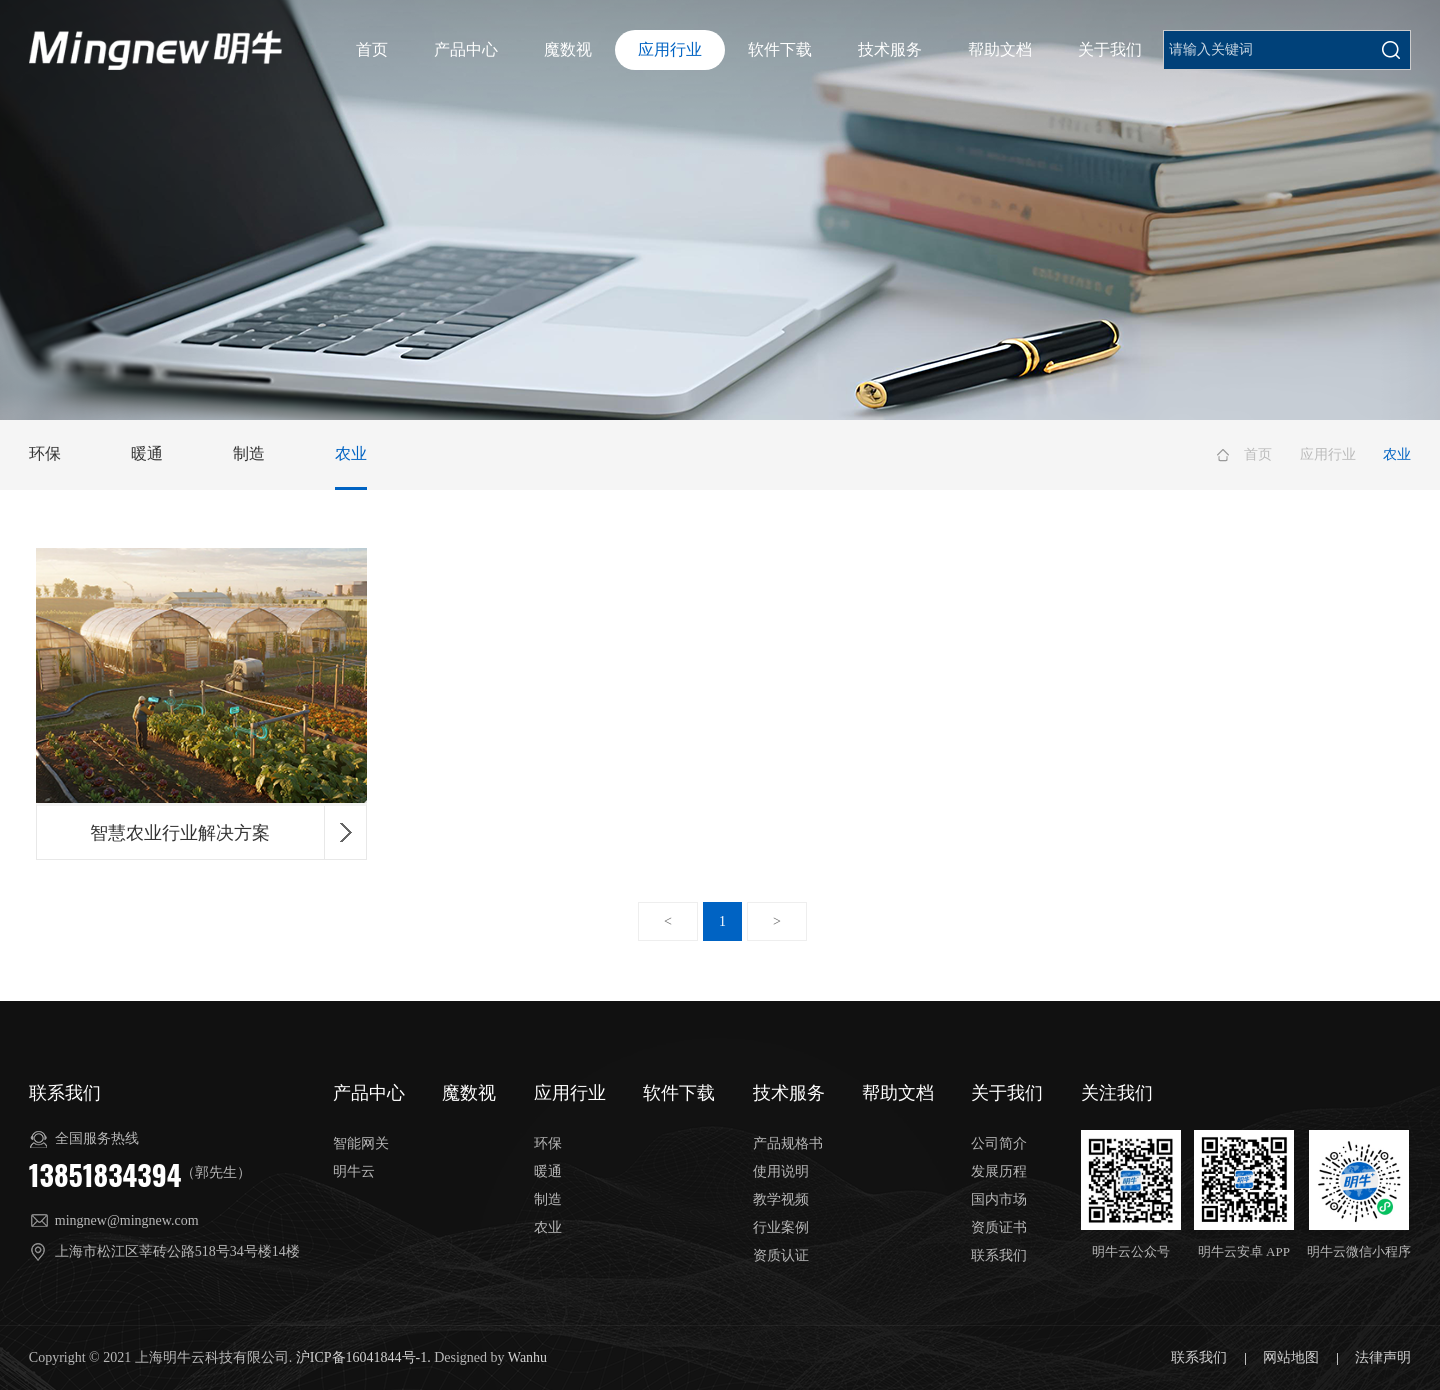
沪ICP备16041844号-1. (363, 1357)
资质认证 (781, 1255)
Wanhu (527, 1357)
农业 (351, 453)
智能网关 (361, 1143)
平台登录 (1374, 50)
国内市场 (999, 1199)
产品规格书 (788, 1143)
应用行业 (670, 49)
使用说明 (781, 1171)
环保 (45, 453)
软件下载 (780, 49)
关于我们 (1110, 49)
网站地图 (1293, 1357)
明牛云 (354, 1171)
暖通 (147, 453)
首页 (372, 49)
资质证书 (999, 1227)
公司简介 (999, 1143)
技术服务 (890, 49)
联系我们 (999, 1255)
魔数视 (568, 49)
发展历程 (999, 1171)
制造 (249, 453)
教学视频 (781, 1199)
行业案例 (781, 1227)
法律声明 (1383, 1357)
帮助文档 (1000, 49)
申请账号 (1301, 50)
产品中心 (466, 49)
